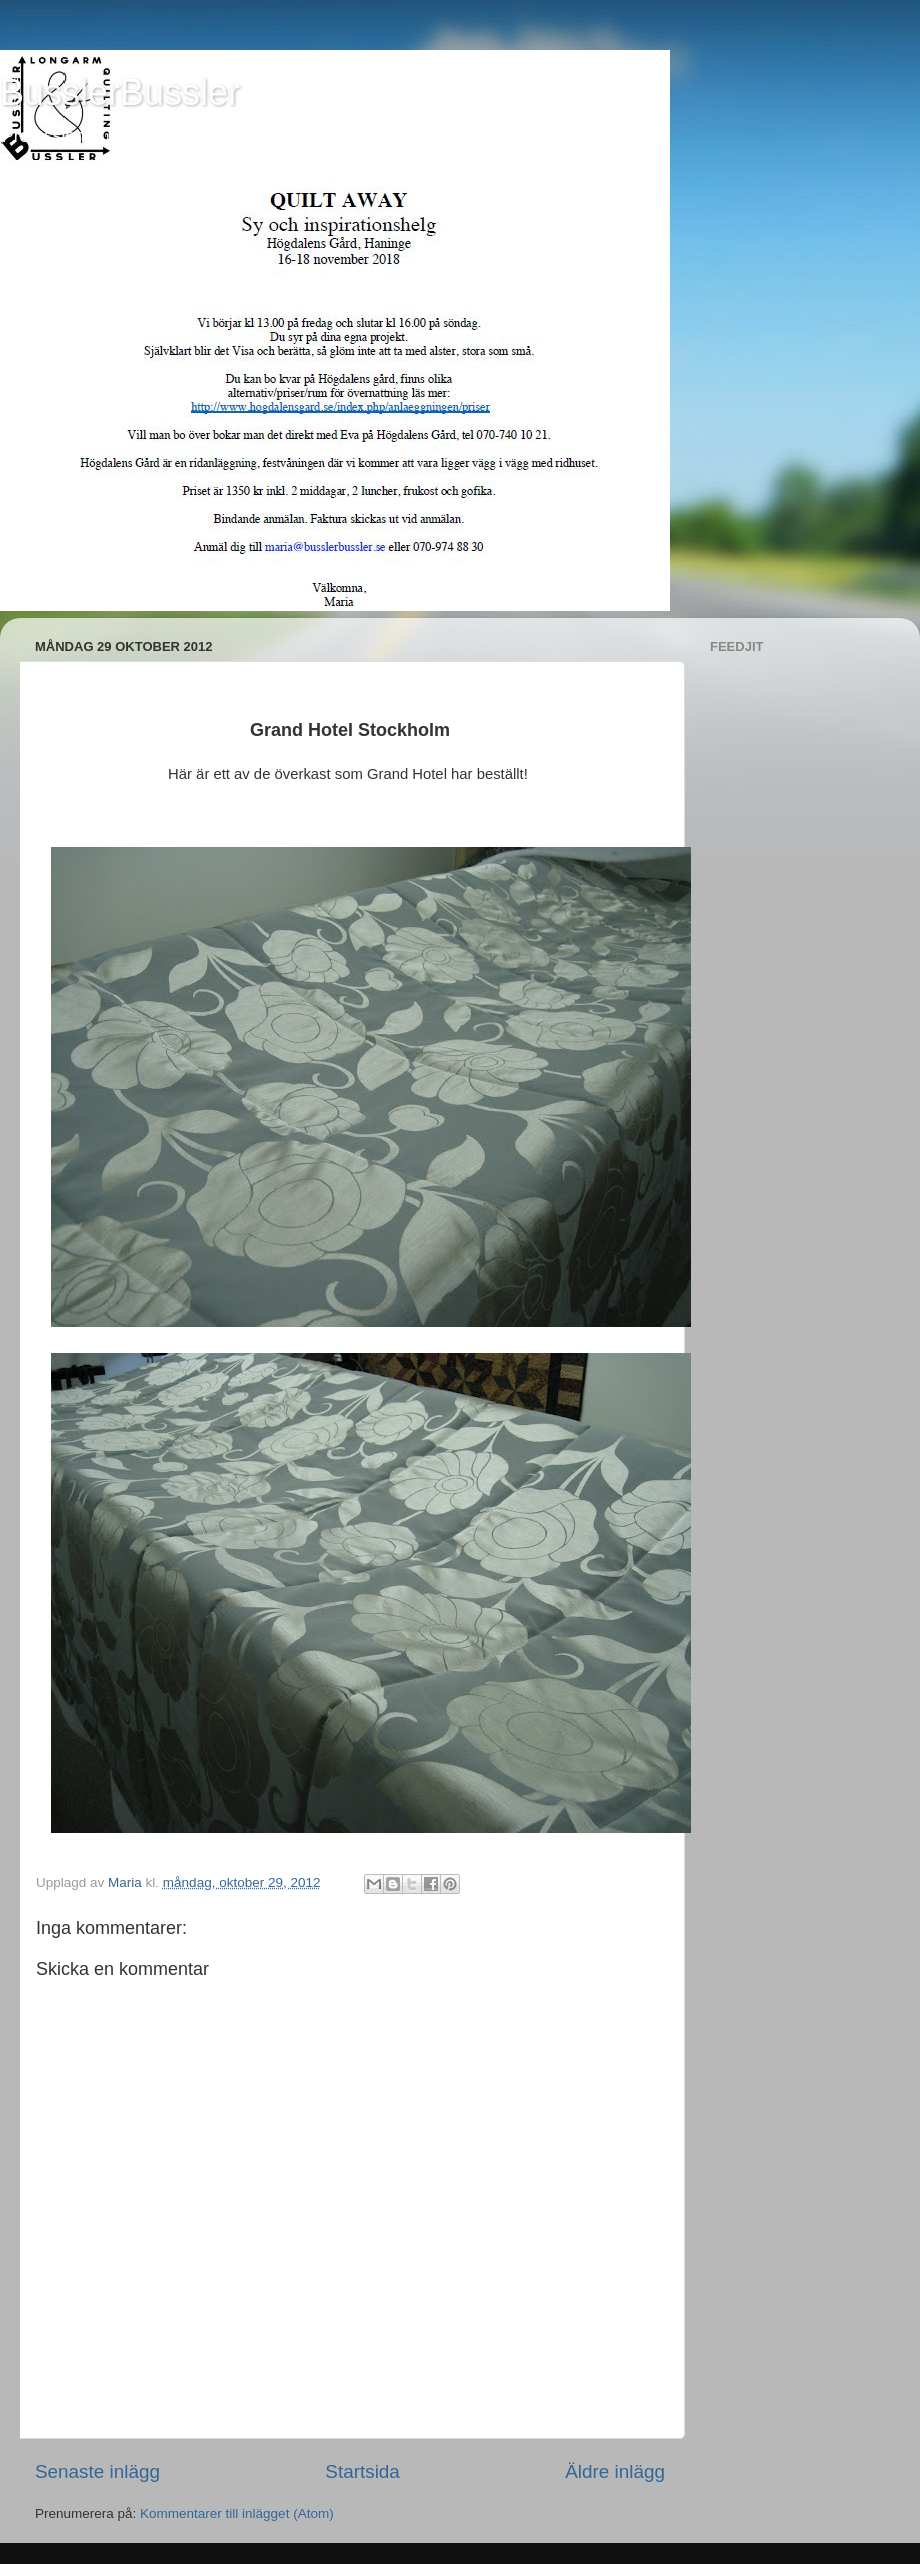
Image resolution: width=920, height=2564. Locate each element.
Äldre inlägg (615, 2471)
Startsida (362, 2471)
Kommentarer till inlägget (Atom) (237, 2513)
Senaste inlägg (97, 2471)
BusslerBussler (120, 92)
